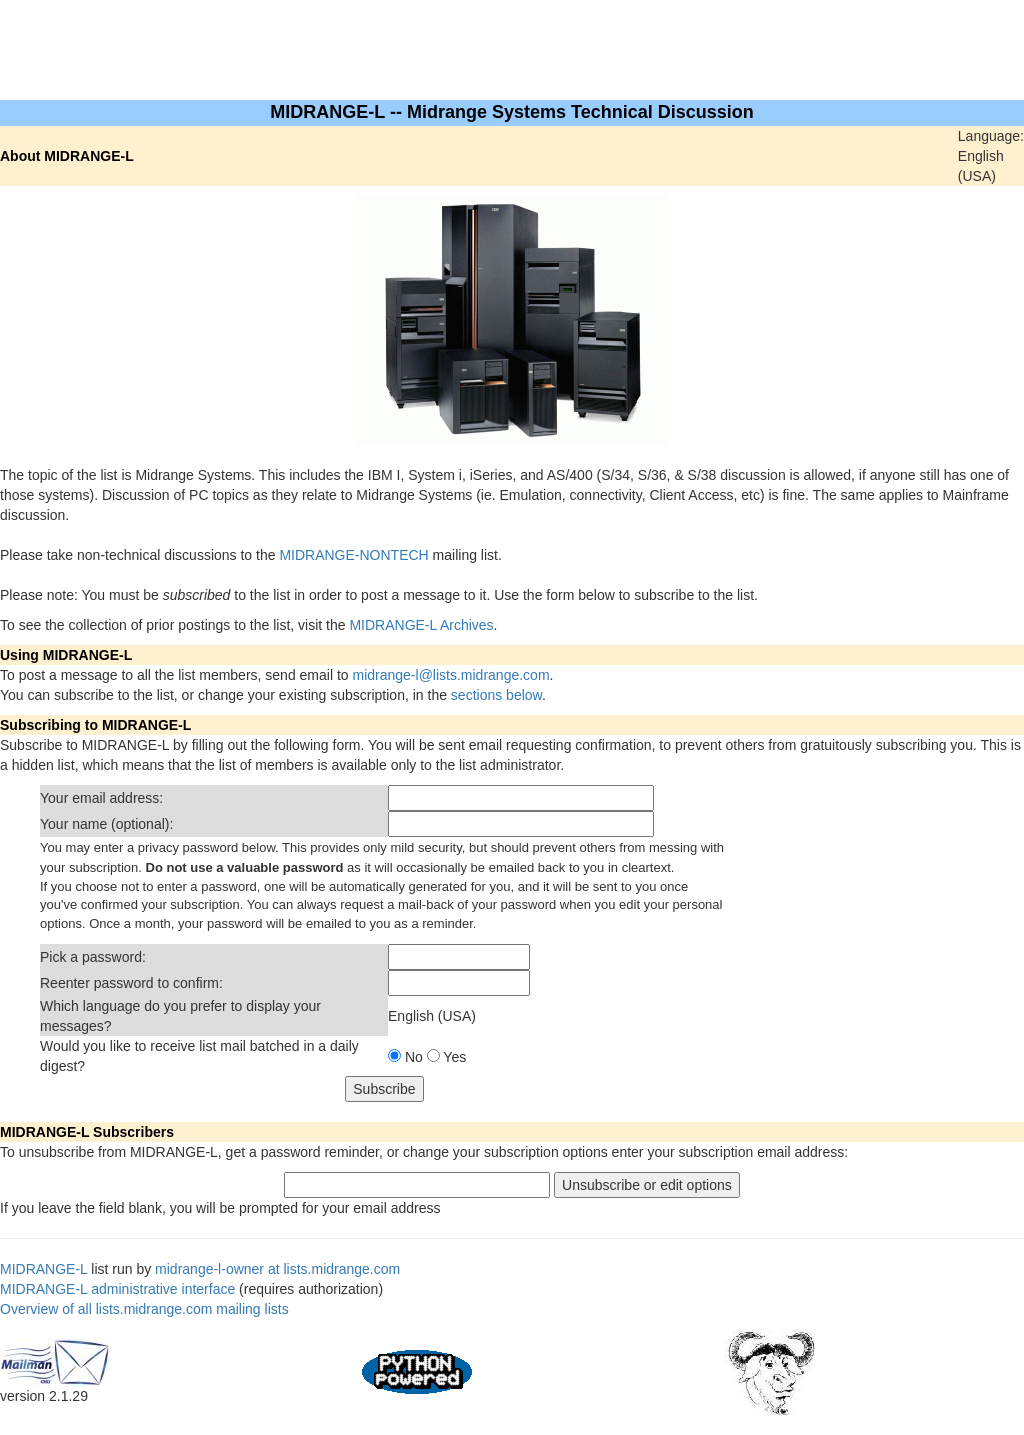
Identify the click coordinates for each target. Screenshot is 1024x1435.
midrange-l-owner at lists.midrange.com (277, 1269)
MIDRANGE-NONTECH (353, 555)
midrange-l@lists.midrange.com (451, 675)
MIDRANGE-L (43, 1269)
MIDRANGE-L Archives (421, 625)
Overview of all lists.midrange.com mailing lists (144, 1309)
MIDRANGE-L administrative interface (117, 1289)
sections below (496, 695)
